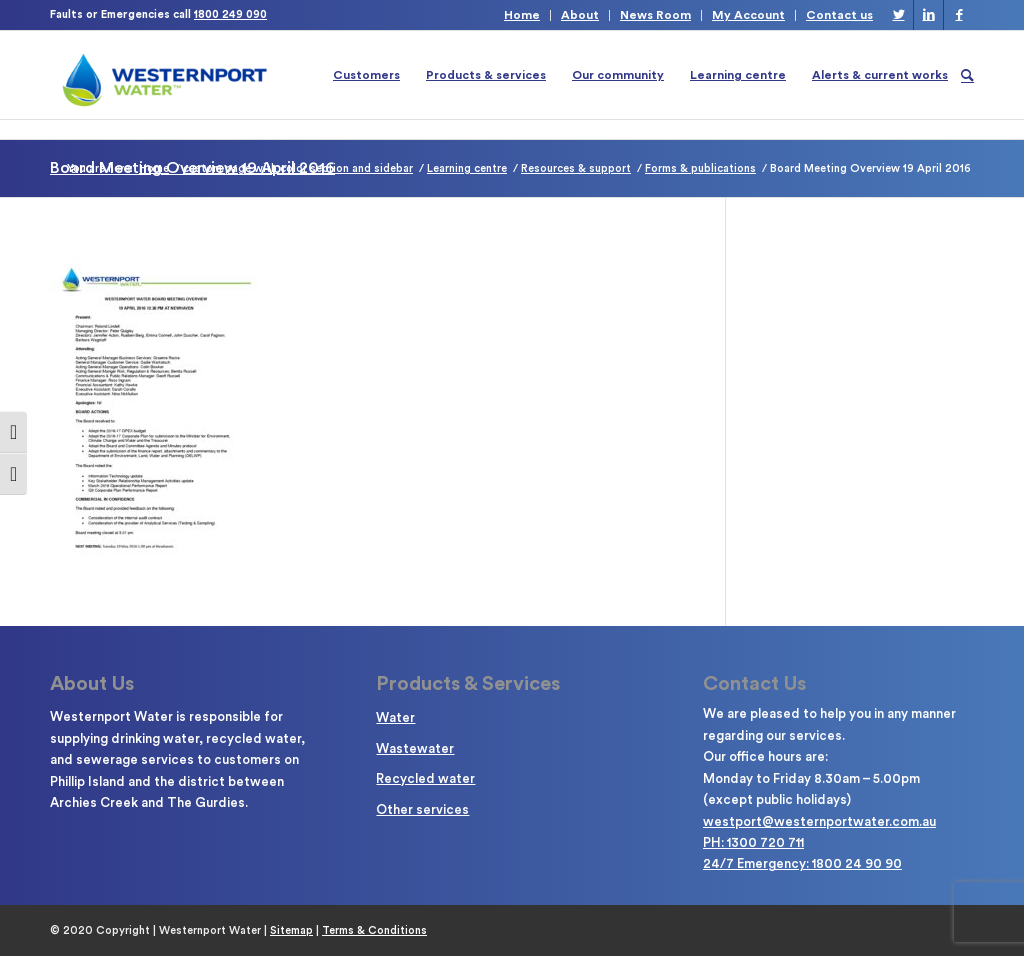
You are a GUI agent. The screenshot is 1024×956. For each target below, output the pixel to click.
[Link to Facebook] (959, 15)
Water (395, 717)
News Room (655, 15)
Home (522, 15)
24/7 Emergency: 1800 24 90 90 (802, 863)
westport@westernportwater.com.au (819, 821)
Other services (422, 809)
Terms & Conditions (374, 930)
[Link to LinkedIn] (928, 15)
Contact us (839, 15)
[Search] (967, 75)
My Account (748, 15)
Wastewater (415, 748)
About (580, 15)
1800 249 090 (230, 14)
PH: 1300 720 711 (753, 842)
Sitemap (291, 930)
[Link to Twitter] (898, 15)
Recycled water (425, 778)
